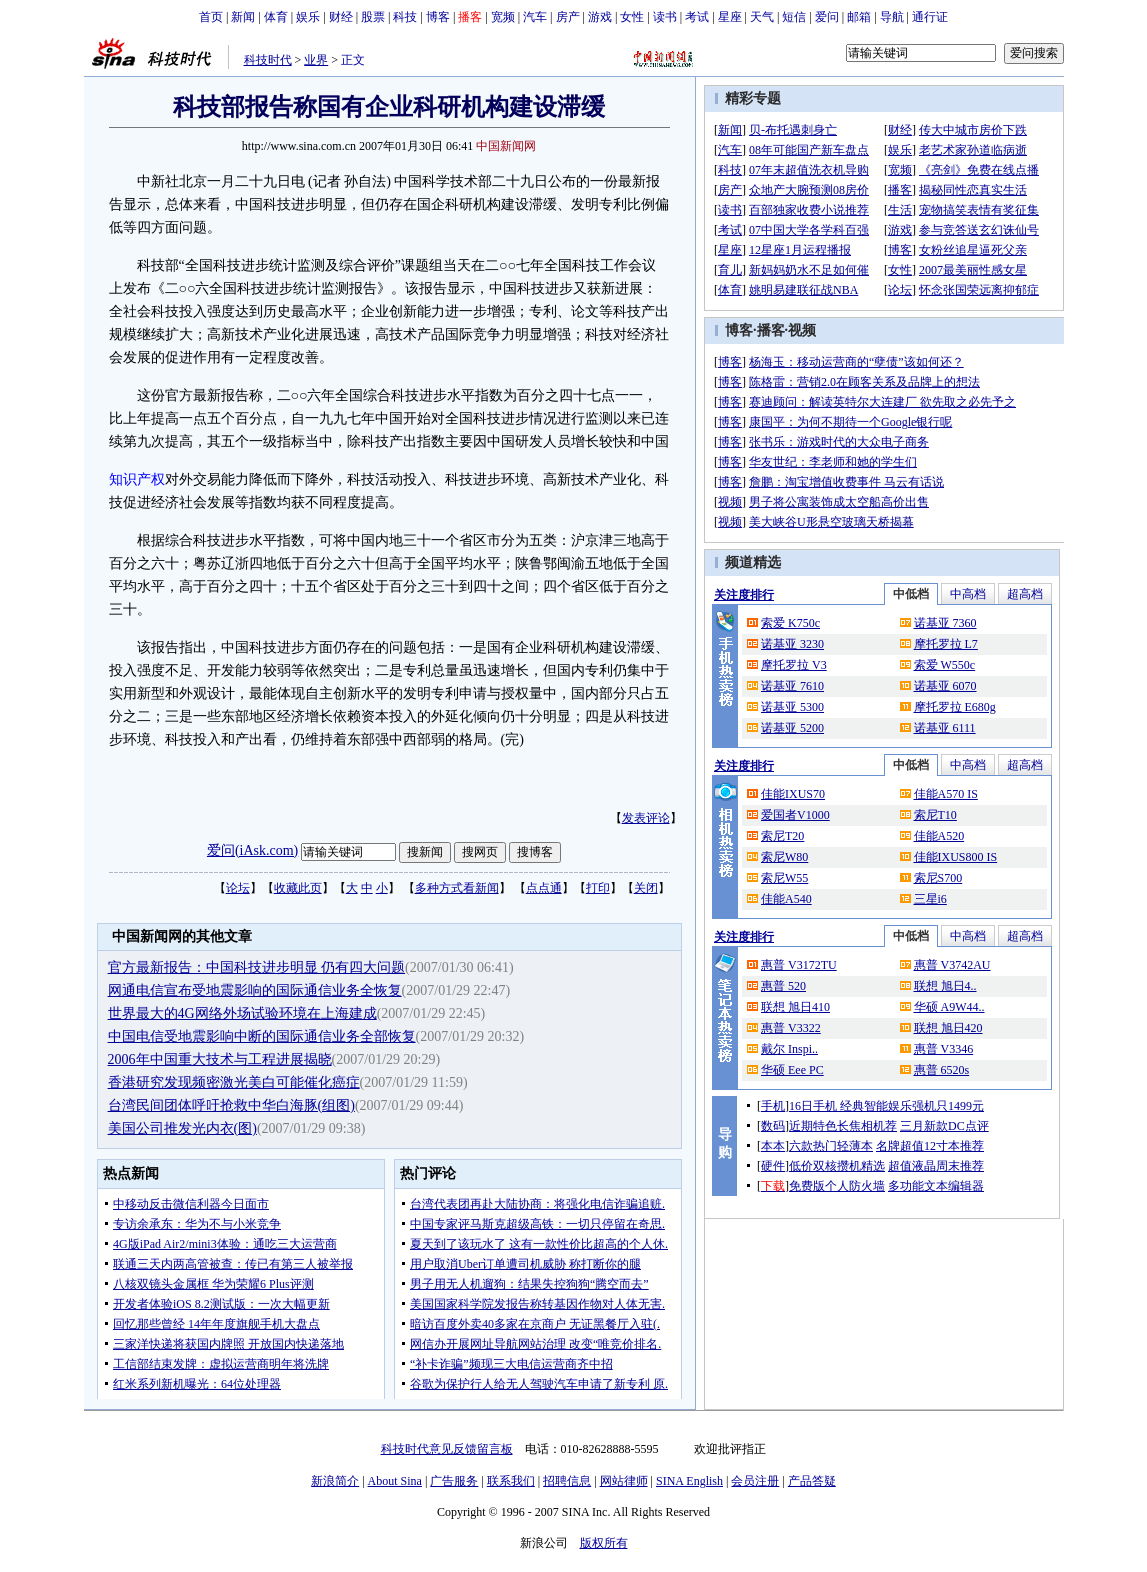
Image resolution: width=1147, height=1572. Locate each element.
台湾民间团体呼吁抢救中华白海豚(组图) (231, 1105)
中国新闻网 (506, 146)
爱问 (827, 17)
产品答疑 (812, 1481)
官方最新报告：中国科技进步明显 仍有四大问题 (257, 967)
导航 (892, 17)
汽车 (535, 17)
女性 (632, 17)
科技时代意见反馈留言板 (447, 1449)
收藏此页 (298, 888)
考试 (697, 17)
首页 (211, 17)
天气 (762, 17)
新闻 (243, 17)
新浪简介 (335, 1481)
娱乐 (308, 17)
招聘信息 (567, 1481)
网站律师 (624, 1481)
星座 (730, 17)
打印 (598, 888)
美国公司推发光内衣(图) (182, 1128)
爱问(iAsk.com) (252, 850)
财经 (341, 17)
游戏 (600, 17)
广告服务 (454, 1481)
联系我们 (511, 1481)
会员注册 (755, 1481)
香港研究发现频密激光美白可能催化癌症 (234, 1082)
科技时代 (268, 60)
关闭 (646, 888)
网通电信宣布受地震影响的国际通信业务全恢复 (255, 990)
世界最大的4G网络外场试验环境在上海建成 (242, 1013)
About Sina (395, 1481)
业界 (316, 60)
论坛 (238, 888)
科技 (405, 17)
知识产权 (137, 479)
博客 (438, 17)
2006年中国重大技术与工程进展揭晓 (220, 1059)
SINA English (689, 1481)
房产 (568, 17)
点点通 (544, 888)
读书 (665, 17)
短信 (794, 17)
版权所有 (604, 1543)
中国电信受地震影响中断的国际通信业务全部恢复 (262, 1036)
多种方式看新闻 (457, 888)
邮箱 (859, 17)
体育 (276, 17)
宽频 (503, 17)
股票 (373, 17)
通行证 (930, 17)
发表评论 (646, 818)
